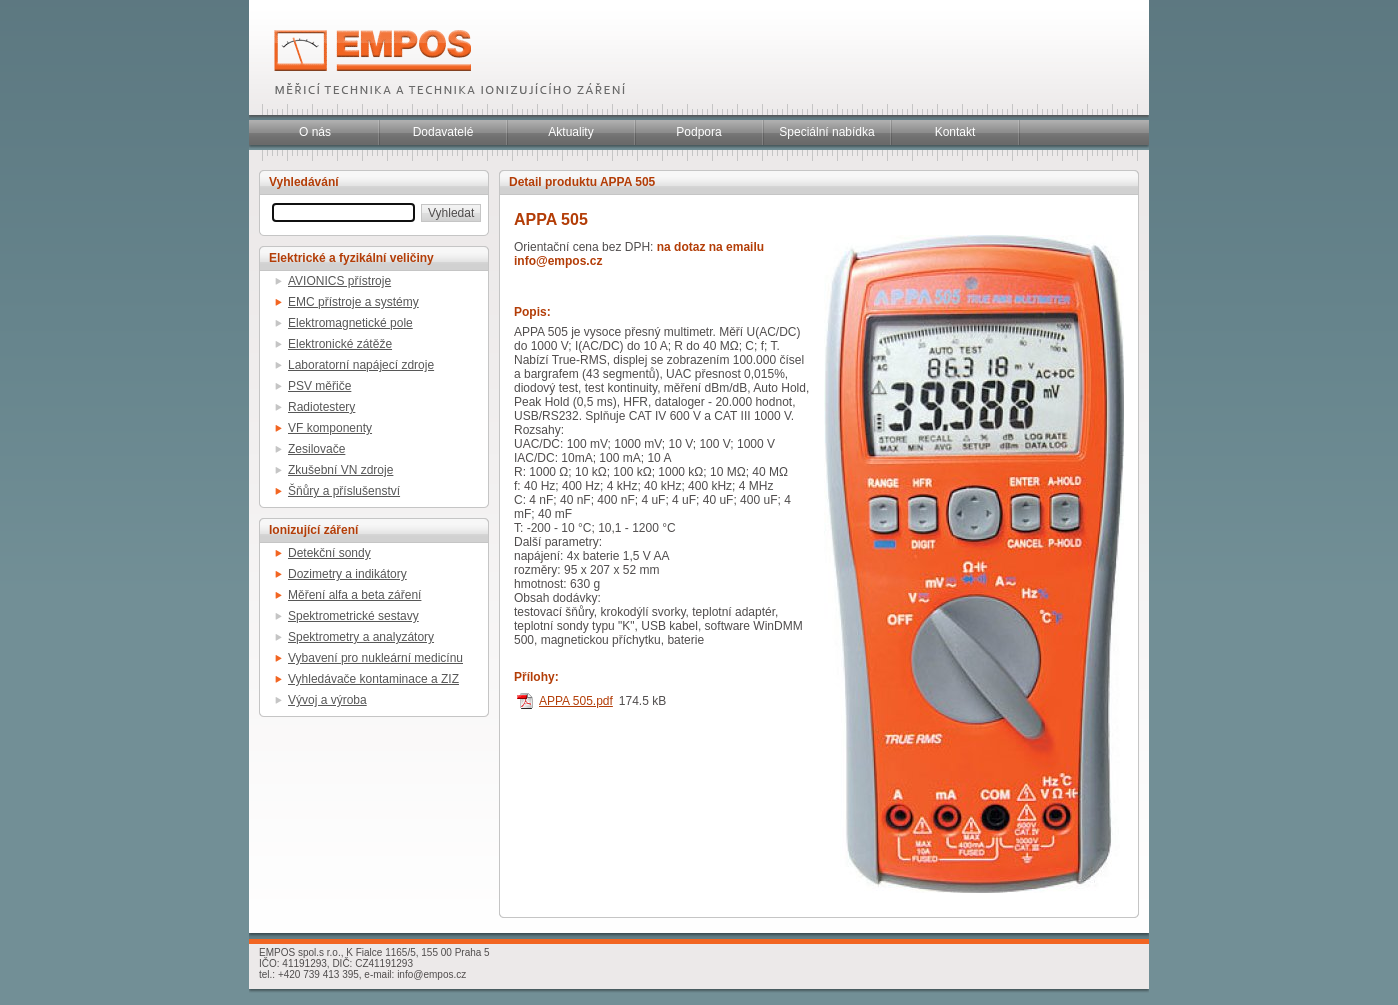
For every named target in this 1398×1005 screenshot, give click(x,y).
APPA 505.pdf (576, 701)
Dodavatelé (443, 132)
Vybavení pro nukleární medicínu (375, 658)
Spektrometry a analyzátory (361, 637)
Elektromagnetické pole (350, 323)
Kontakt (955, 132)
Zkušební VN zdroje (340, 470)
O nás (315, 132)
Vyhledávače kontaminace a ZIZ (373, 679)
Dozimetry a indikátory (347, 574)
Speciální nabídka (826, 132)
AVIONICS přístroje (339, 281)
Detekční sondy (329, 553)
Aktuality (570, 132)
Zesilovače (316, 449)
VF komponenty (330, 428)
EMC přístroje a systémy (353, 302)
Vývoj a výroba (327, 700)
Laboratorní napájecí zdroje (361, 365)
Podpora (698, 132)
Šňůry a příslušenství (344, 491)
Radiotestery (321, 407)
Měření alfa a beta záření (354, 595)
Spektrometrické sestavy (353, 616)
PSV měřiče (319, 386)
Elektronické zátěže (340, 344)
